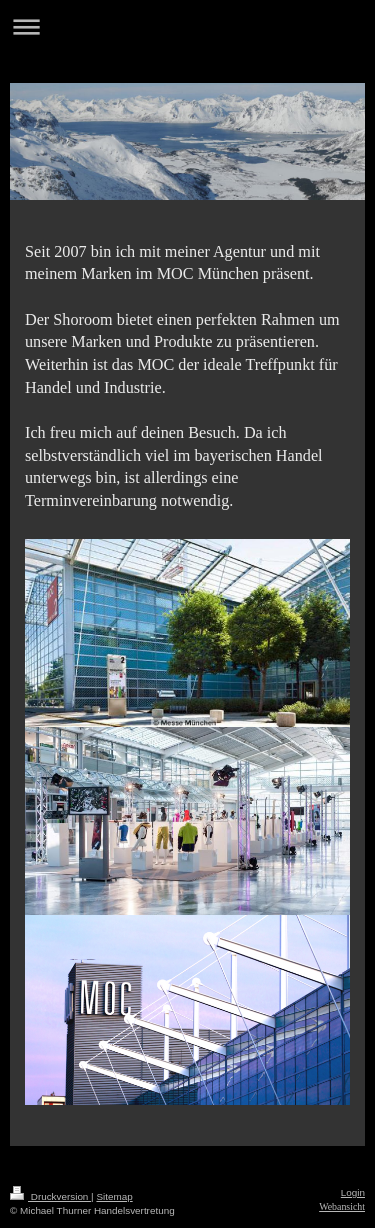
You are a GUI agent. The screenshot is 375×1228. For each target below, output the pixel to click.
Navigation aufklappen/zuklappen (187, 26)
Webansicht (342, 1206)
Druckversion (50, 1196)
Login (353, 1192)
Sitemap (114, 1196)
